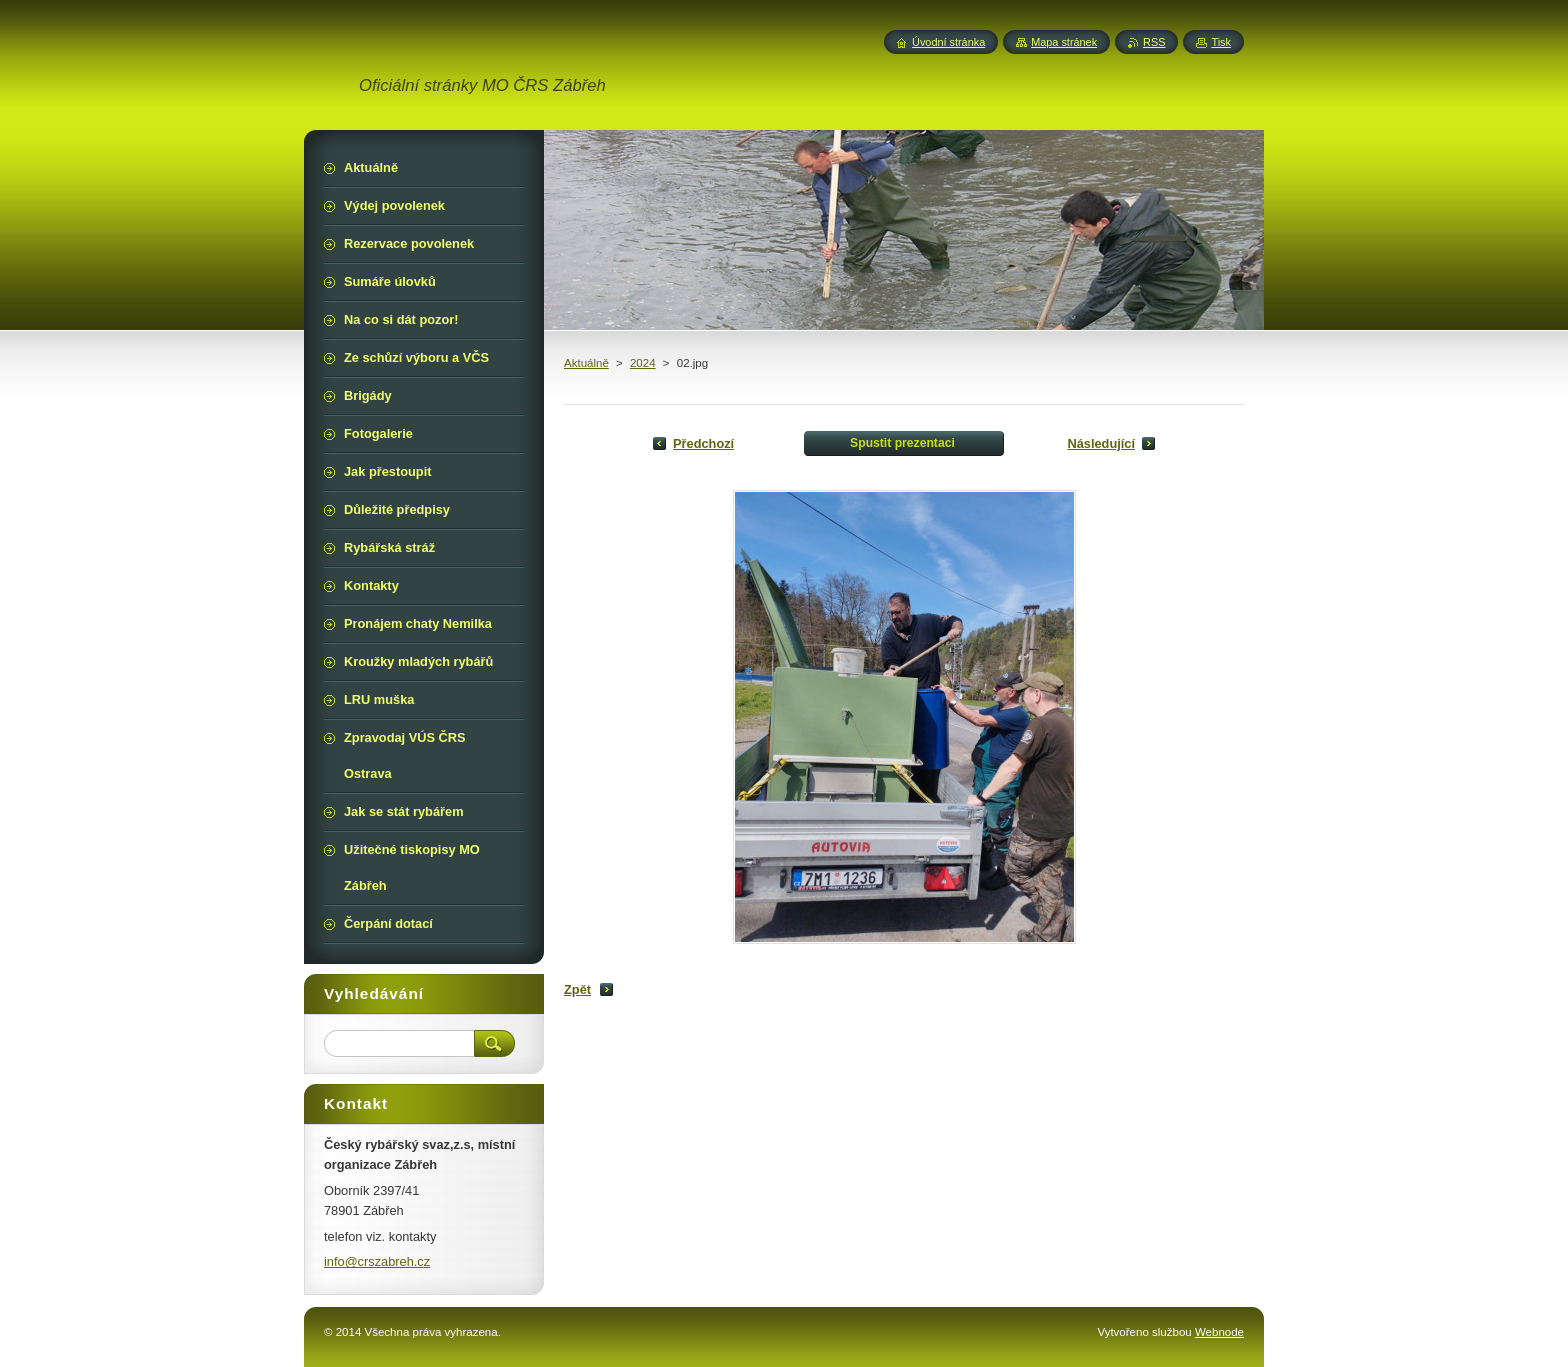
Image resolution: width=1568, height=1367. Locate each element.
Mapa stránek (1064, 42)
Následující (1101, 443)
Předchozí (703, 443)
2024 (643, 363)
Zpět (577, 989)
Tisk (1221, 42)
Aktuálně (586, 363)
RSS (1154, 42)
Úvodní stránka (948, 42)
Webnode (1219, 1332)
